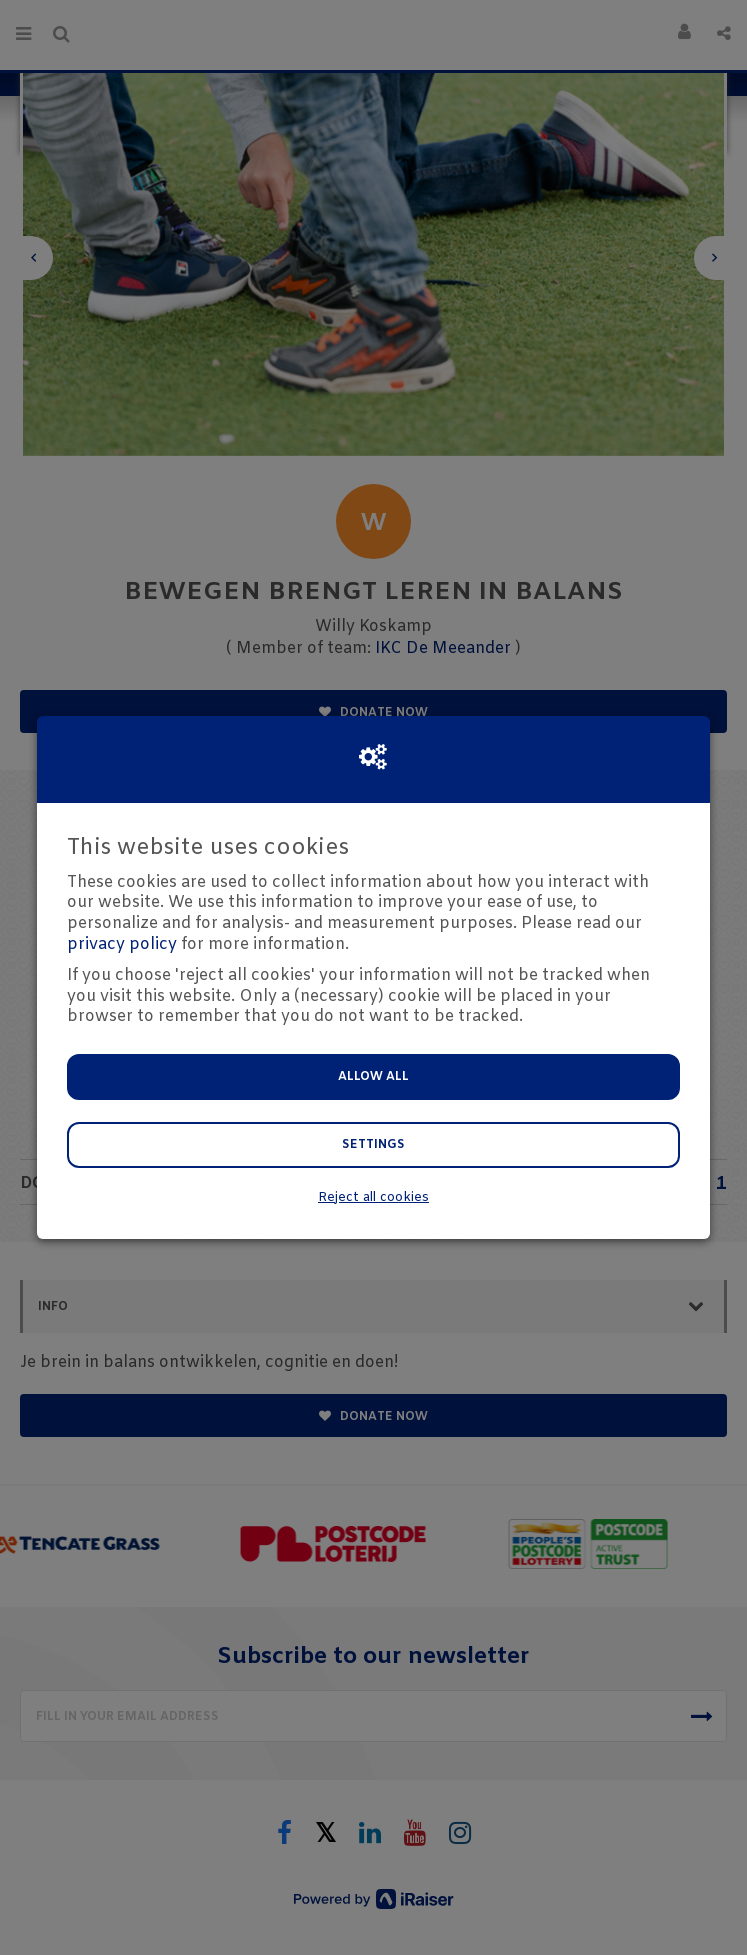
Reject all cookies (373, 1197)
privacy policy (122, 944)
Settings (373, 1145)
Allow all (373, 1077)
